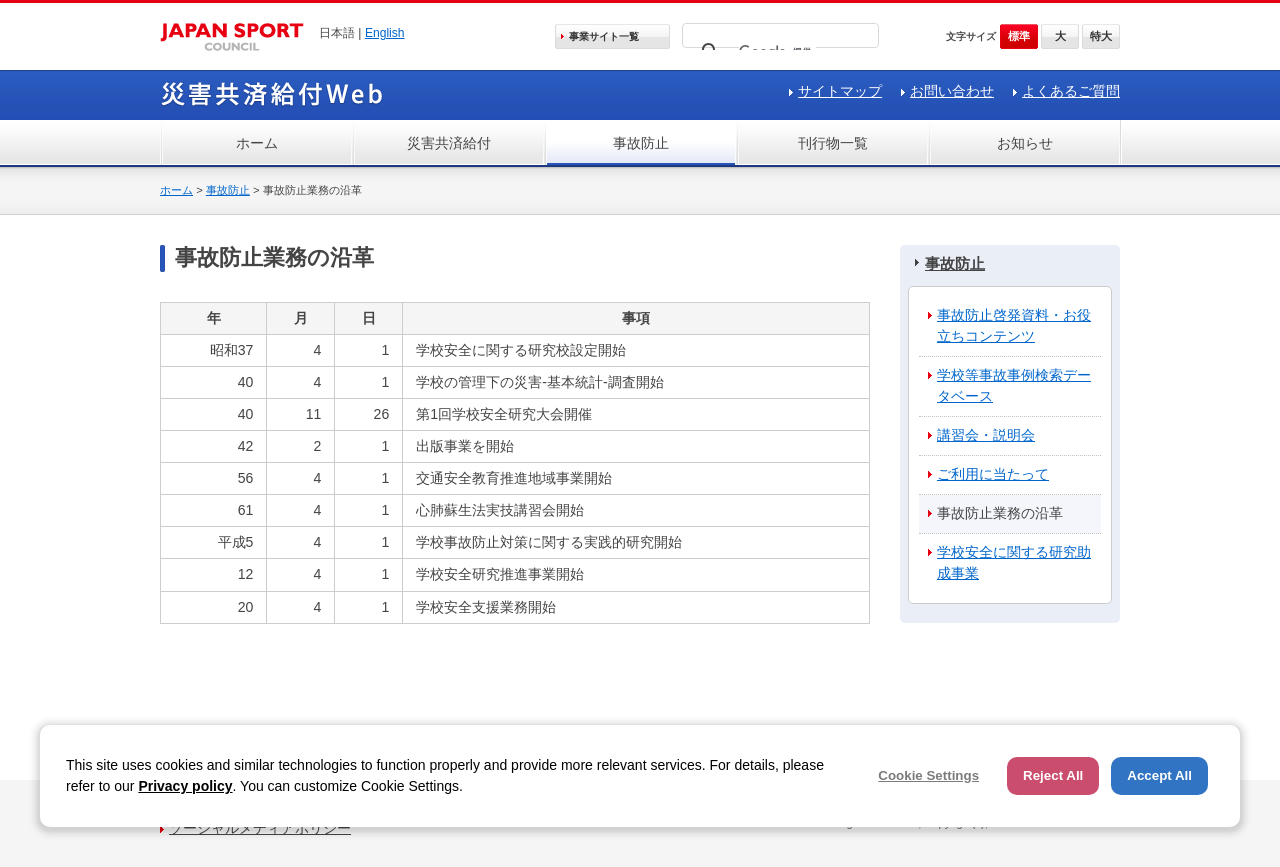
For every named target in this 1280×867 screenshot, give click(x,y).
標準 (1019, 36)
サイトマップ (840, 91)
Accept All (1159, 775)
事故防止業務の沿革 (1000, 513)
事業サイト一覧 (604, 36)
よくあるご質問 (1071, 91)
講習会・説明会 (986, 435)
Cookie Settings (928, 775)
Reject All (1053, 775)
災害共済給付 (449, 143)
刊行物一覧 (833, 143)
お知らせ (1025, 143)
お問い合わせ (952, 91)
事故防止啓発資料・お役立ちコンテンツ (1014, 325)
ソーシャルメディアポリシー (260, 828)
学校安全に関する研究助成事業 (1014, 562)
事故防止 (641, 143)
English (385, 33)
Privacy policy (185, 786)
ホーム (257, 143)
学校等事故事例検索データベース (1014, 385)
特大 (1101, 36)
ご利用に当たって (993, 474)
